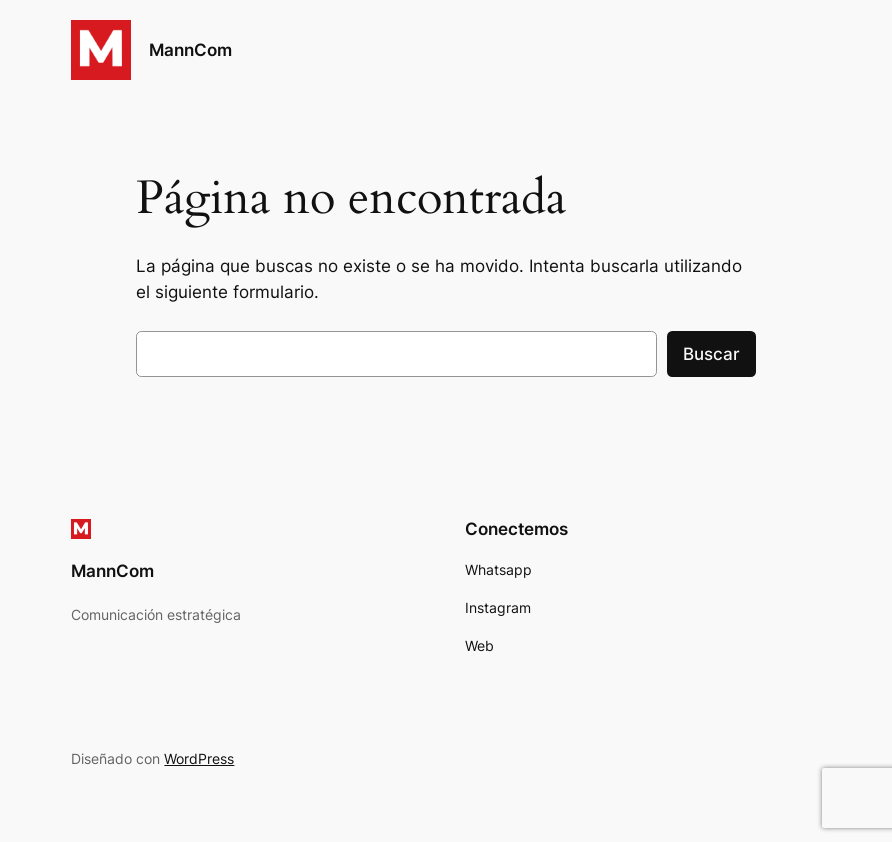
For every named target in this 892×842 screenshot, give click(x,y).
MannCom (190, 49)
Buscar (711, 354)
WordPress (199, 758)
